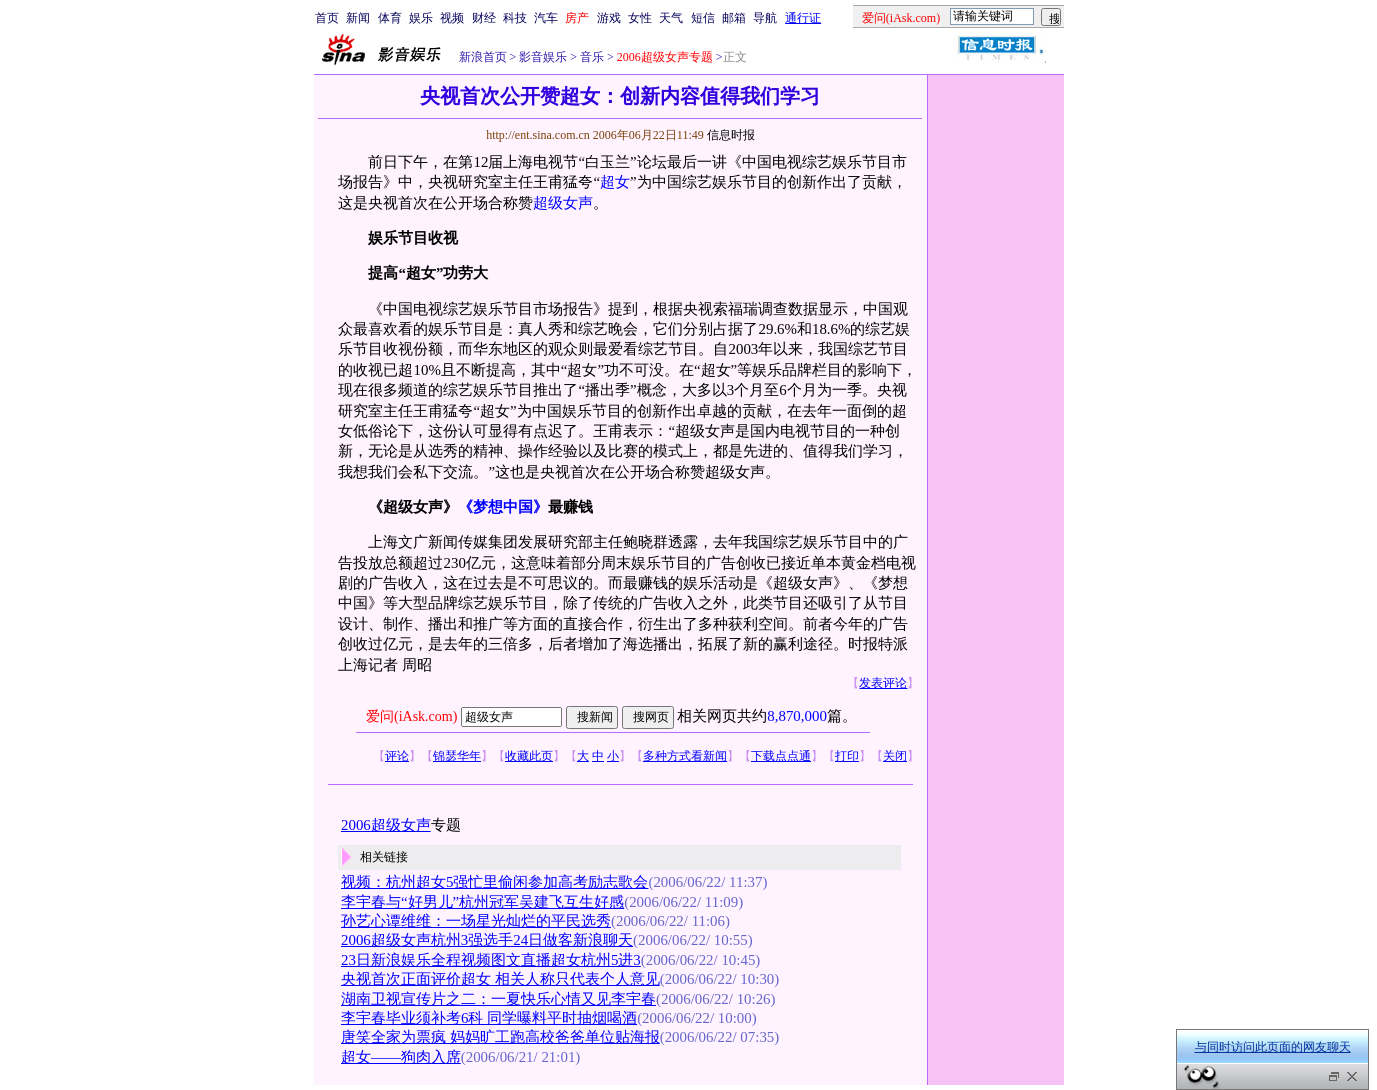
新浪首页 (483, 57)
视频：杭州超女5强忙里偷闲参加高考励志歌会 (494, 882)
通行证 (803, 18)
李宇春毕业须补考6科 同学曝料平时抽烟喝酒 (489, 1018)
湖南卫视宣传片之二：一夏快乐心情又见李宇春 (498, 999)
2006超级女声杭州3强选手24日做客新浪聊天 (487, 940)
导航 (765, 18)
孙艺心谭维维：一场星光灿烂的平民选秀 (476, 921)
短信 (703, 18)
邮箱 (734, 18)
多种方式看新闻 (685, 756)
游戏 (609, 18)
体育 (390, 18)
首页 (327, 18)
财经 (484, 18)
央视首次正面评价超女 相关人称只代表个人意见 (500, 979)
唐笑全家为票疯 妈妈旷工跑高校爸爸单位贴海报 (500, 1037)
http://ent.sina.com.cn (539, 135)
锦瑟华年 (457, 756)
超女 (615, 182)
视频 (452, 18)
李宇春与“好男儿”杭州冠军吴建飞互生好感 (482, 902)
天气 (671, 18)
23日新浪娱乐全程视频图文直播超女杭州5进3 (491, 960)
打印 (847, 756)
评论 (397, 756)
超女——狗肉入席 (401, 1057)
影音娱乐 (543, 57)
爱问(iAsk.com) (411, 716)
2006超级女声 (386, 825)
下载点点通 (781, 756)
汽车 (546, 18)
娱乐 (421, 18)
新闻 (358, 18)
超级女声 (563, 203)
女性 (640, 18)
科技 (515, 18)
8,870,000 (797, 716)
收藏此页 (529, 756)
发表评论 (883, 683)
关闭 (895, 756)
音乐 (590, 57)
